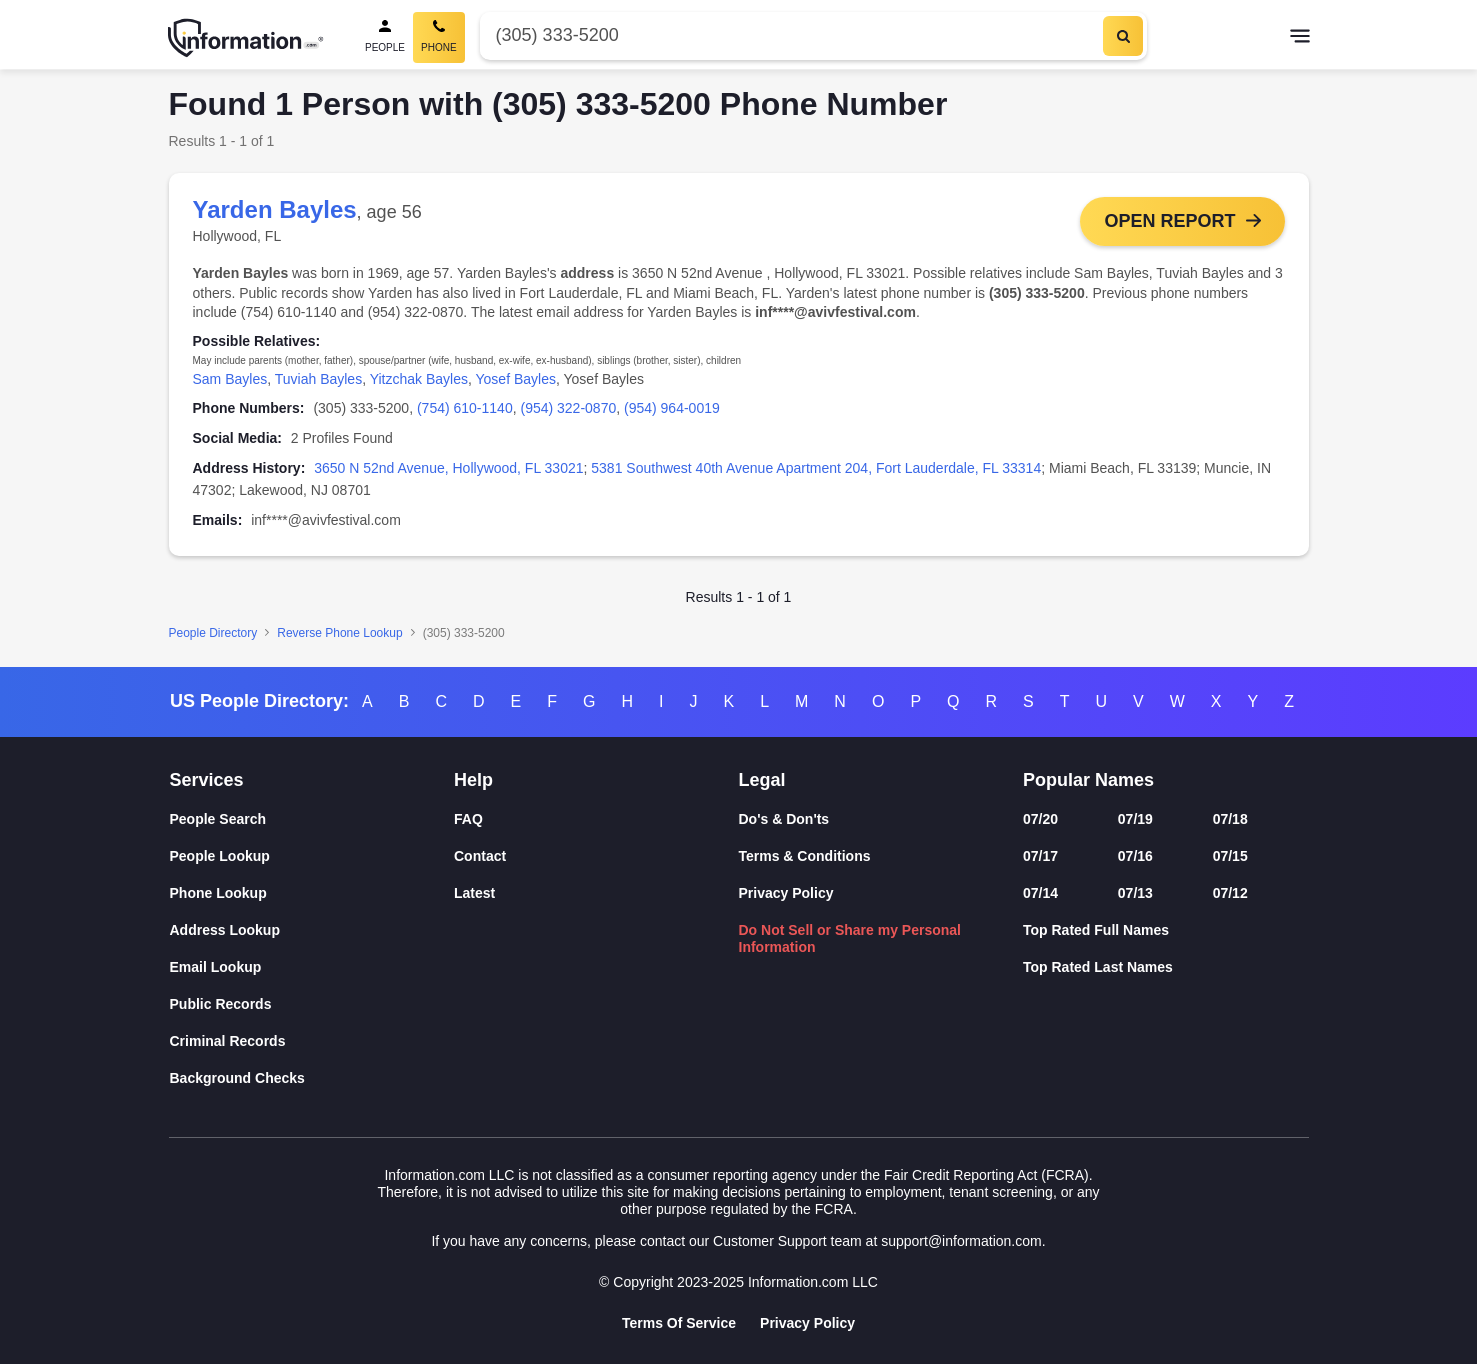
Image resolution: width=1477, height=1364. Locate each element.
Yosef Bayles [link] (516, 379)
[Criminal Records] (312, 1041)
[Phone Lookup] (312, 893)
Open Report (1169, 221)
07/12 (1230, 893)
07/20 (1040, 819)
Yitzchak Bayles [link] (419, 379)
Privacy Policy (786, 893)
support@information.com (961, 1241)
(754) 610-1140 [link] (465, 408)
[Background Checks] (312, 1078)
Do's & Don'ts (784, 819)
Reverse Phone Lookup (339, 633)
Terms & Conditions (805, 856)
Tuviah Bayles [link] (318, 379)
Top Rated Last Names (1098, 967)
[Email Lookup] (312, 967)
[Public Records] (312, 1004)
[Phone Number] (789, 35)
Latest (474, 893)
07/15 (1230, 856)
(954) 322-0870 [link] (568, 408)
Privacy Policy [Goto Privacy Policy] (807, 1323)
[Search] (1123, 36)
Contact (480, 856)
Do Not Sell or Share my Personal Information (850, 938)
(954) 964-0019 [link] (672, 408)
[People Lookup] (312, 856)
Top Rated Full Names (1096, 930)
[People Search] (385, 37)
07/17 (1040, 856)
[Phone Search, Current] (439, 37)
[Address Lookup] (312, 930)
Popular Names (1088, 780)
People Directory (213, 633)
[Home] (246, 38)
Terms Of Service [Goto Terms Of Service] (679, 1323)
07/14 (1040, 893)
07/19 (1135, 819)
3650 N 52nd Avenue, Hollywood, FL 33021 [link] (448, 468)
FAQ (468, 819)
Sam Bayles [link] (230, 379)
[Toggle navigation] (1300, 38)
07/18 (1230, 819)
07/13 (1135, 893)
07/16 (1135, 856)
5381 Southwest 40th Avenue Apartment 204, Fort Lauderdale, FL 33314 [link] (816, 468)
